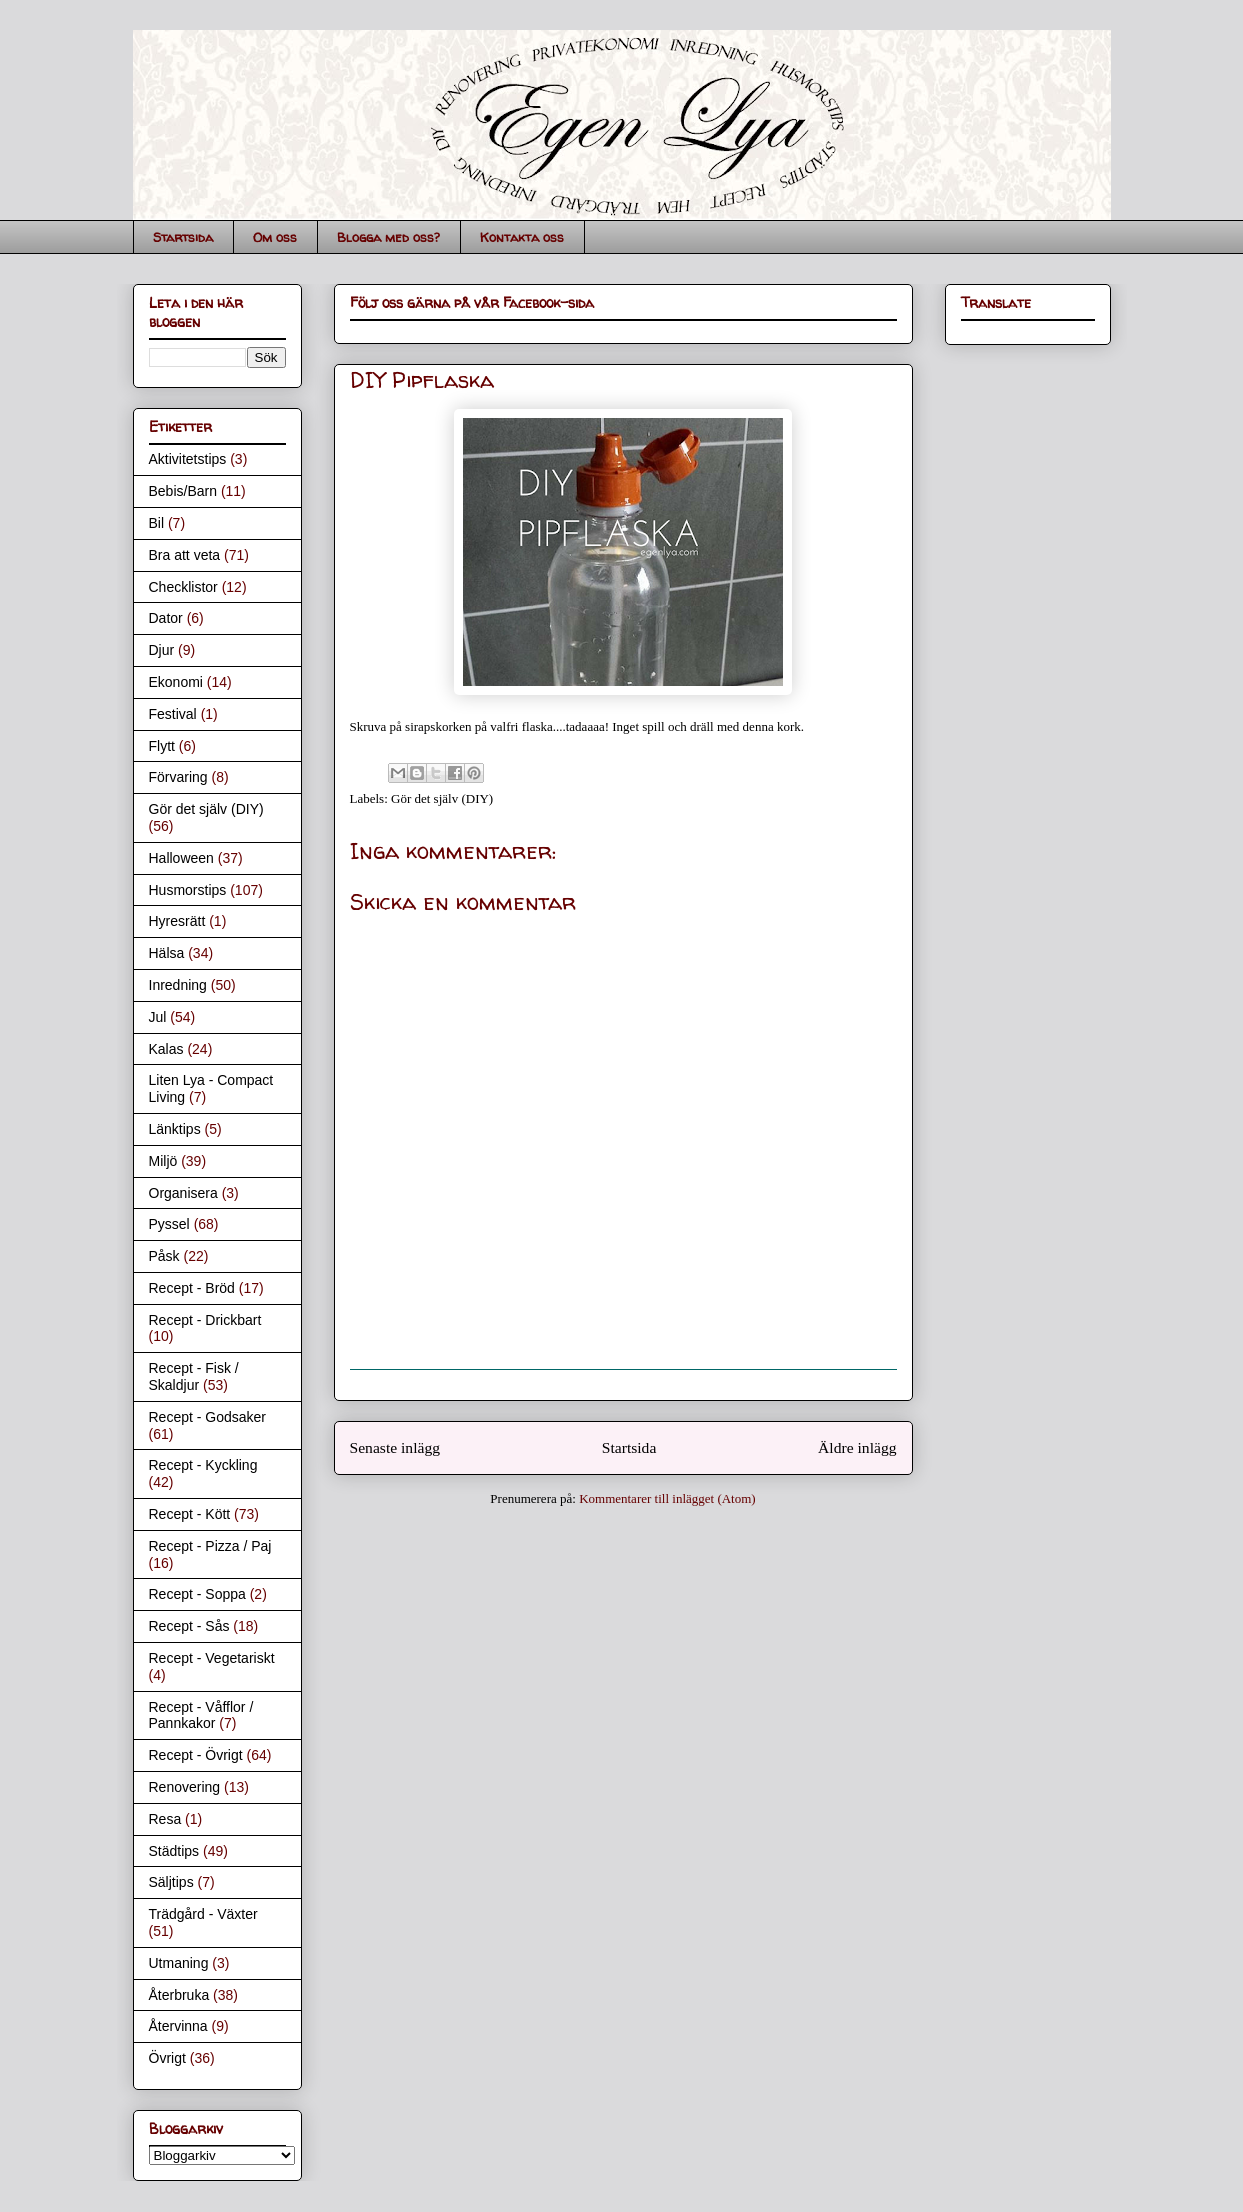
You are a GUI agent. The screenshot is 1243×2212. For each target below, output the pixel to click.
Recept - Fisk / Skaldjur (194, 1376)
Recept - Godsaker (208, 1417)
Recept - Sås (189, 1626)
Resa (165, 1819)
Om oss (275, 237)
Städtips (174, 1851)
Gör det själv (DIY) (442, 798)
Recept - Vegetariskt (212, 1658)
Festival (173, 714)
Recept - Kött (190, 1514)
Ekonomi (176, 682)
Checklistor (183, 587)
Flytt (162, 746)
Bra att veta (185, 555)
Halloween (181, 858)
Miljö (163, 1161)
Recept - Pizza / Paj (210, 1546)
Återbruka (179, 1995)
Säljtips (171, 1882)
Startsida (183, 237)
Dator (166, 618)
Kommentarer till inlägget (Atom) (667, 1498)
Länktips (175, 1129)
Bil (157, 523)
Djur (162, 650)
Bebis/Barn (183, 491)
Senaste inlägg (395, 1447)
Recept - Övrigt (196, 1755)
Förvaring (178, 777)
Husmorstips (188, 890)
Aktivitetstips (188, 459)
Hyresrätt (177, 921)
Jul (158, 1017)
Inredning (178, 985)
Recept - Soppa (197, 1594)
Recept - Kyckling (203, 1465)
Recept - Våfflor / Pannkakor (201, 1715)
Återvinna (178, 2026)
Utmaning (179, 1963)
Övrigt (167, 2058)
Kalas (166, 1049)
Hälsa (167, 953)
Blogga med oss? (388, 237)
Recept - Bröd (192, 1288)
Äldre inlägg (857, 1447)
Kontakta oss (522, 237)
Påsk (164, 1256)
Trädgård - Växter (203, 1914)
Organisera (183, 1193)
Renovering (185, 1787)
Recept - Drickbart (205, 1320)
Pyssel (169, 1224)
